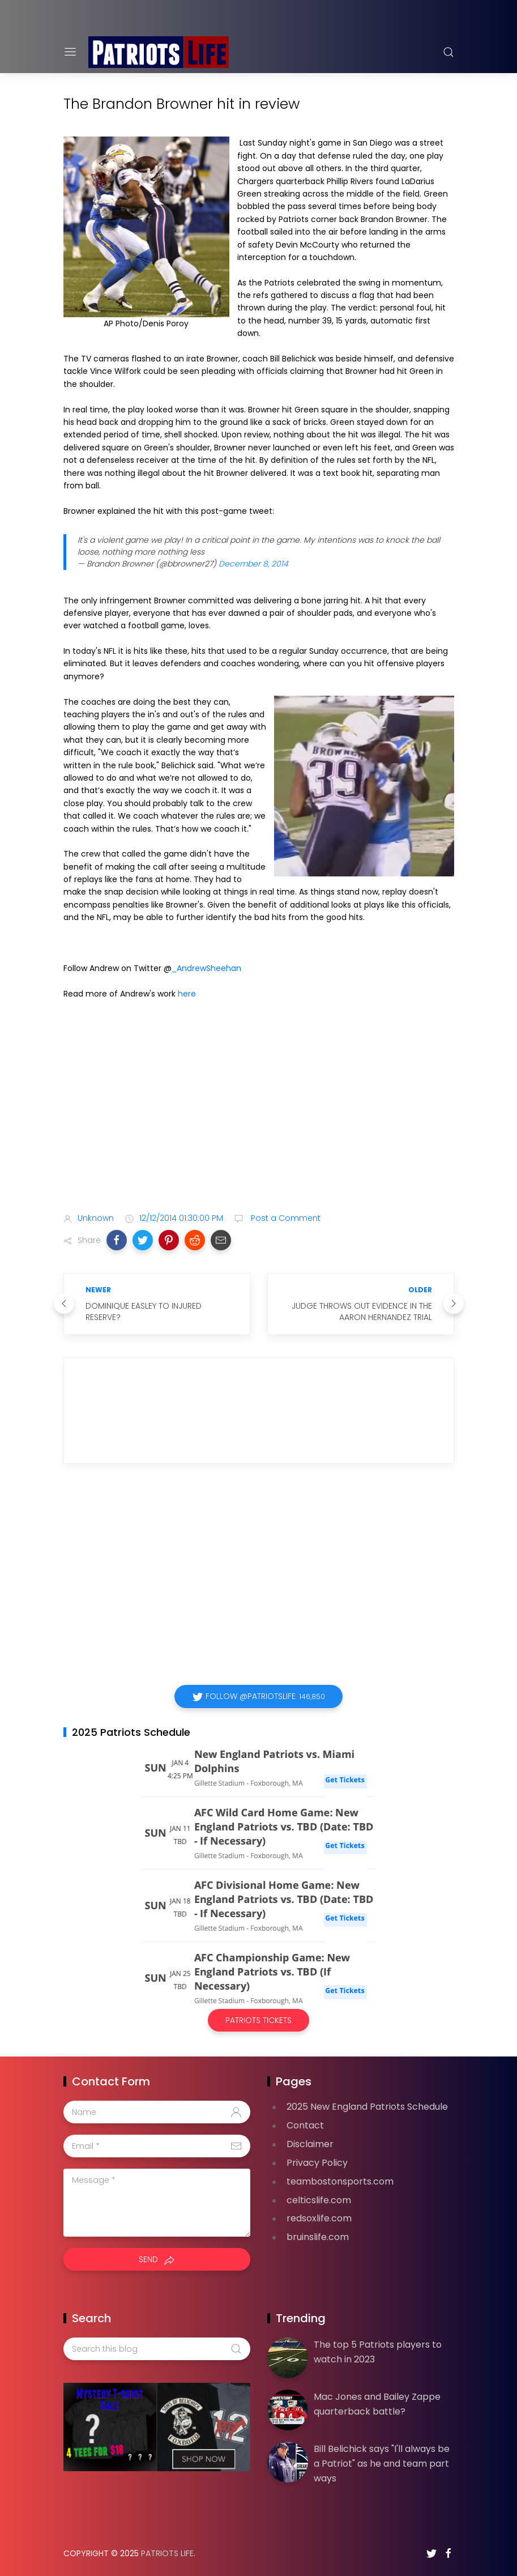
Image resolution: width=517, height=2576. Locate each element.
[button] (116, 1240)
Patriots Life (167, 2553)
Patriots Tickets (258, 2020)
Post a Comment (285, 1218)
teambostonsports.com (340, 2181)
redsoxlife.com (319, 2218)
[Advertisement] (258, 1114)
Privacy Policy (317, 2162)
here (187, 993)
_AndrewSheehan (206, 968)
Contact (305, 2125)
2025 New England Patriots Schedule (367, 2106)
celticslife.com (319, 2200)
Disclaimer (310, 2144)
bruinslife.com (318, 2236)
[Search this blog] (156, 2348)
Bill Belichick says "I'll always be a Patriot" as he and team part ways (382, 2463)
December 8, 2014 (253, 563)
